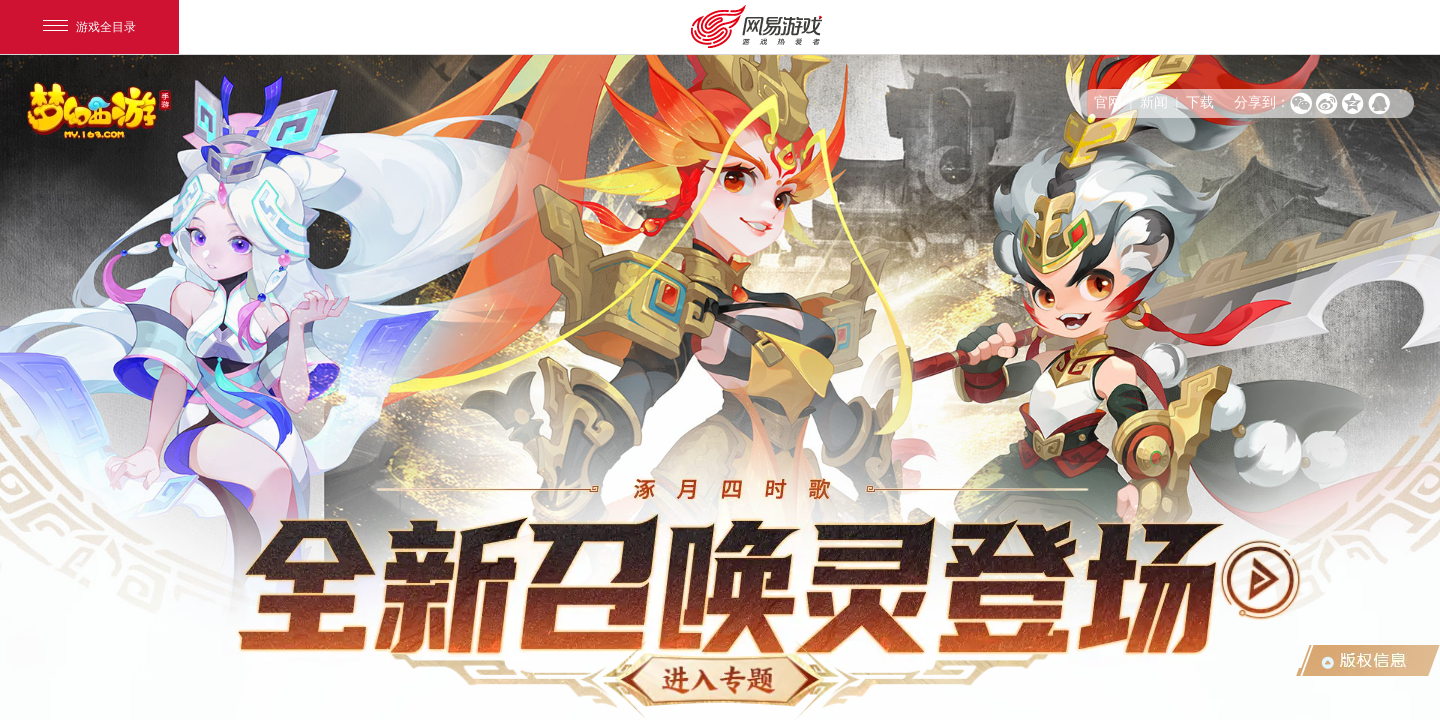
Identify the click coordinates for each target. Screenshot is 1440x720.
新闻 (1154, 102)
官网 (1108, 102)
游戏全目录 (89, 27)
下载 (1200, 102)
